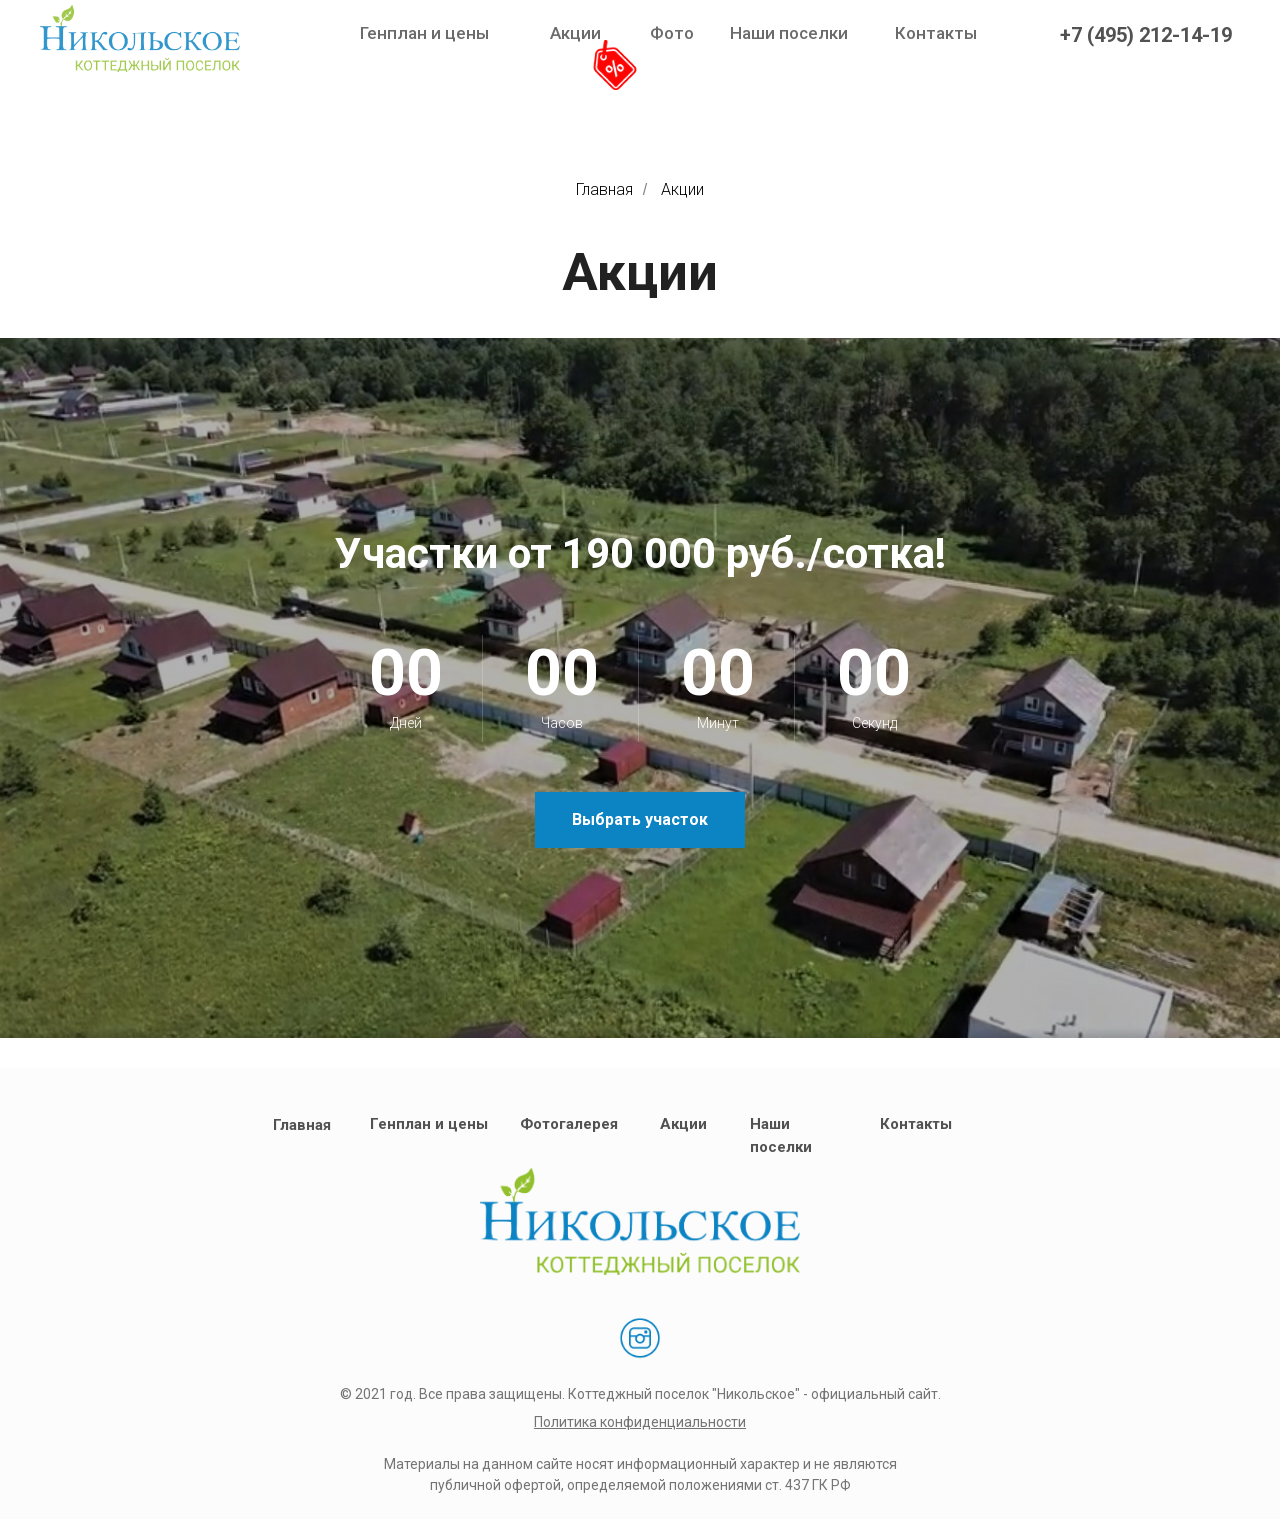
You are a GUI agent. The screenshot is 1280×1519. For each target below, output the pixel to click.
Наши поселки (789, 33)
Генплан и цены (424, 33)
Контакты (936, 33)
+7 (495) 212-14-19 (1146, 35)
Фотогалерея (569, 1124)
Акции (575, 33)
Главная (604, 189)
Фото (672, 33)
